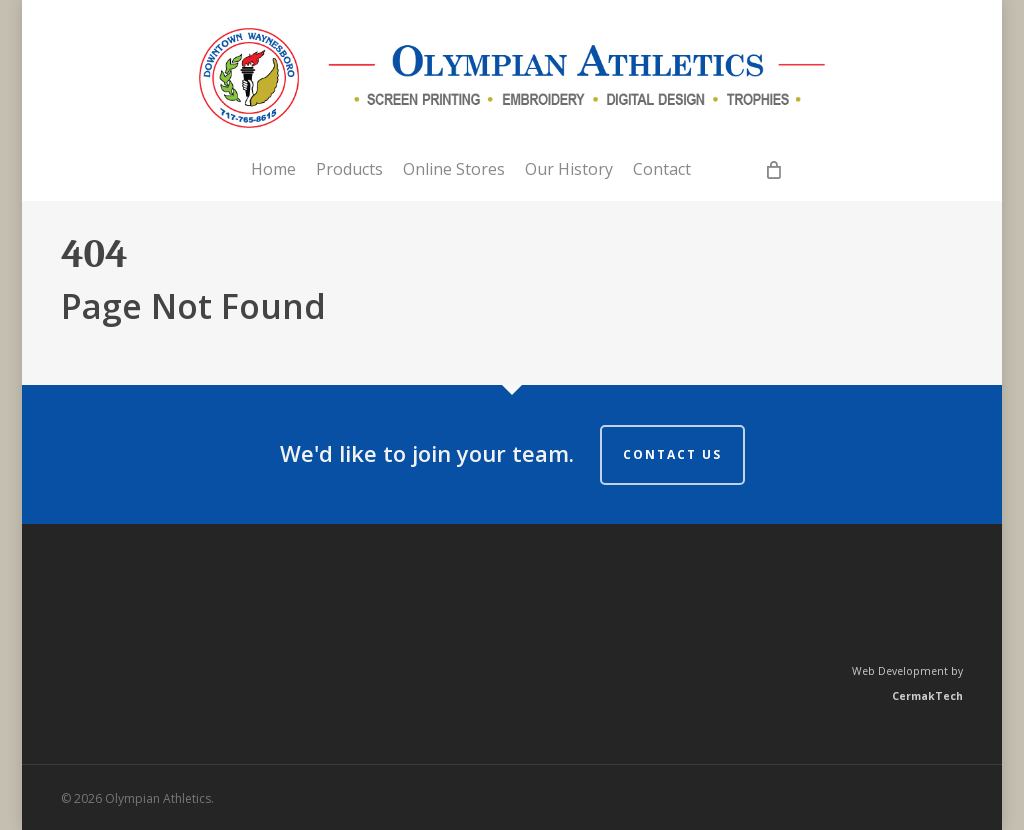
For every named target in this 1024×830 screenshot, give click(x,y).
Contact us (672, 454)
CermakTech (927, 696)
